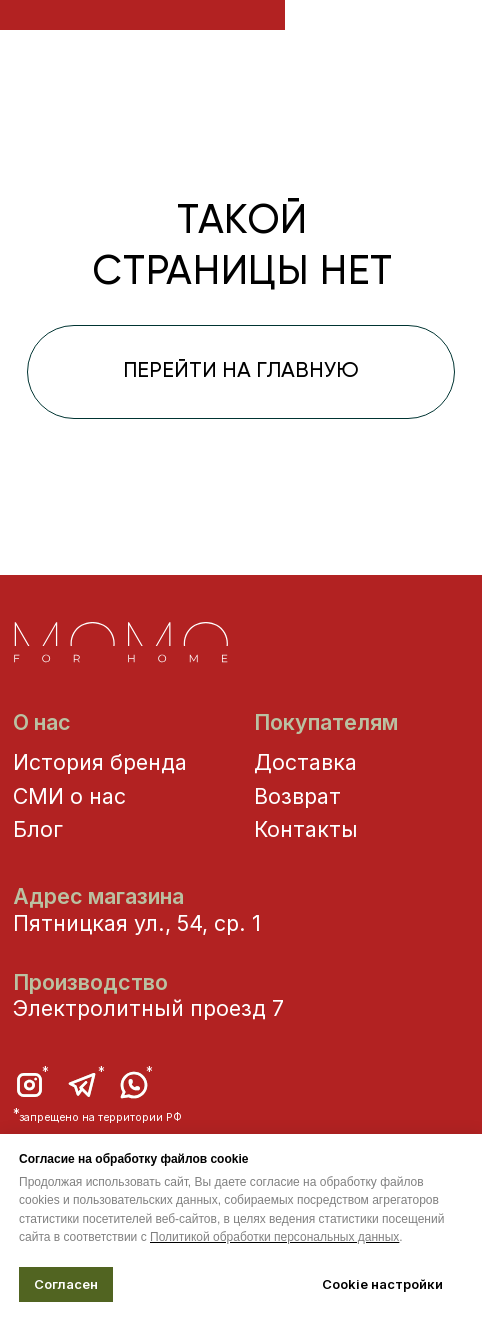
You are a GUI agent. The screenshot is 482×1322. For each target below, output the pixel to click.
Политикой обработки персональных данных (274, 1237)
